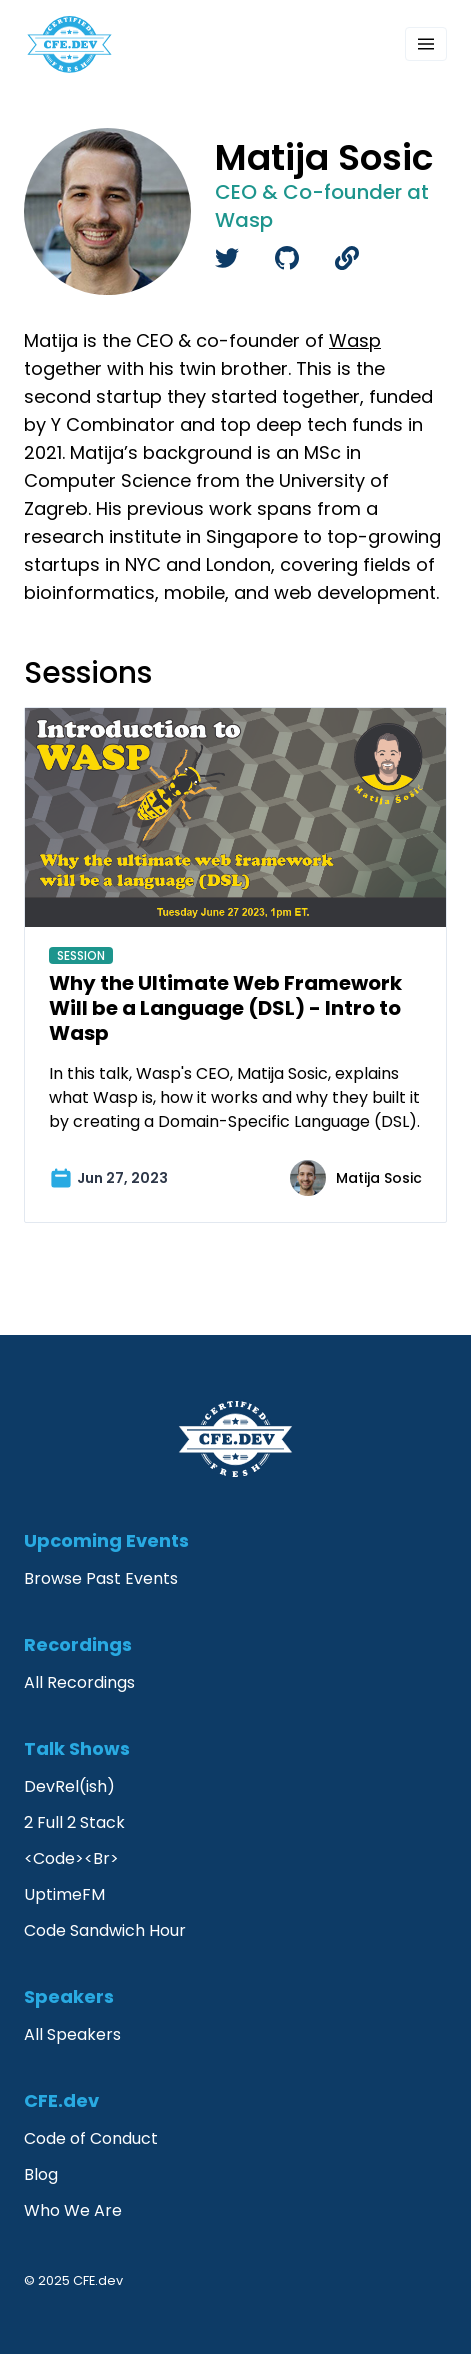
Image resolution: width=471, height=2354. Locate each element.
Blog (41, 2174)
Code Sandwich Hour (105, 1930)
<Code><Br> (71, 1858)
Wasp (355, 340)
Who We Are (73, 2210)
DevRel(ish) (69, 1786)
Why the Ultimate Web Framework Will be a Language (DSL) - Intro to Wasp (225, 1008)
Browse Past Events (101, 1578)
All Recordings (79, 1682)
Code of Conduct (91, 2138)
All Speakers (72, 2034)
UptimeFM (64, 1894)
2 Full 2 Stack (74, 1822)
